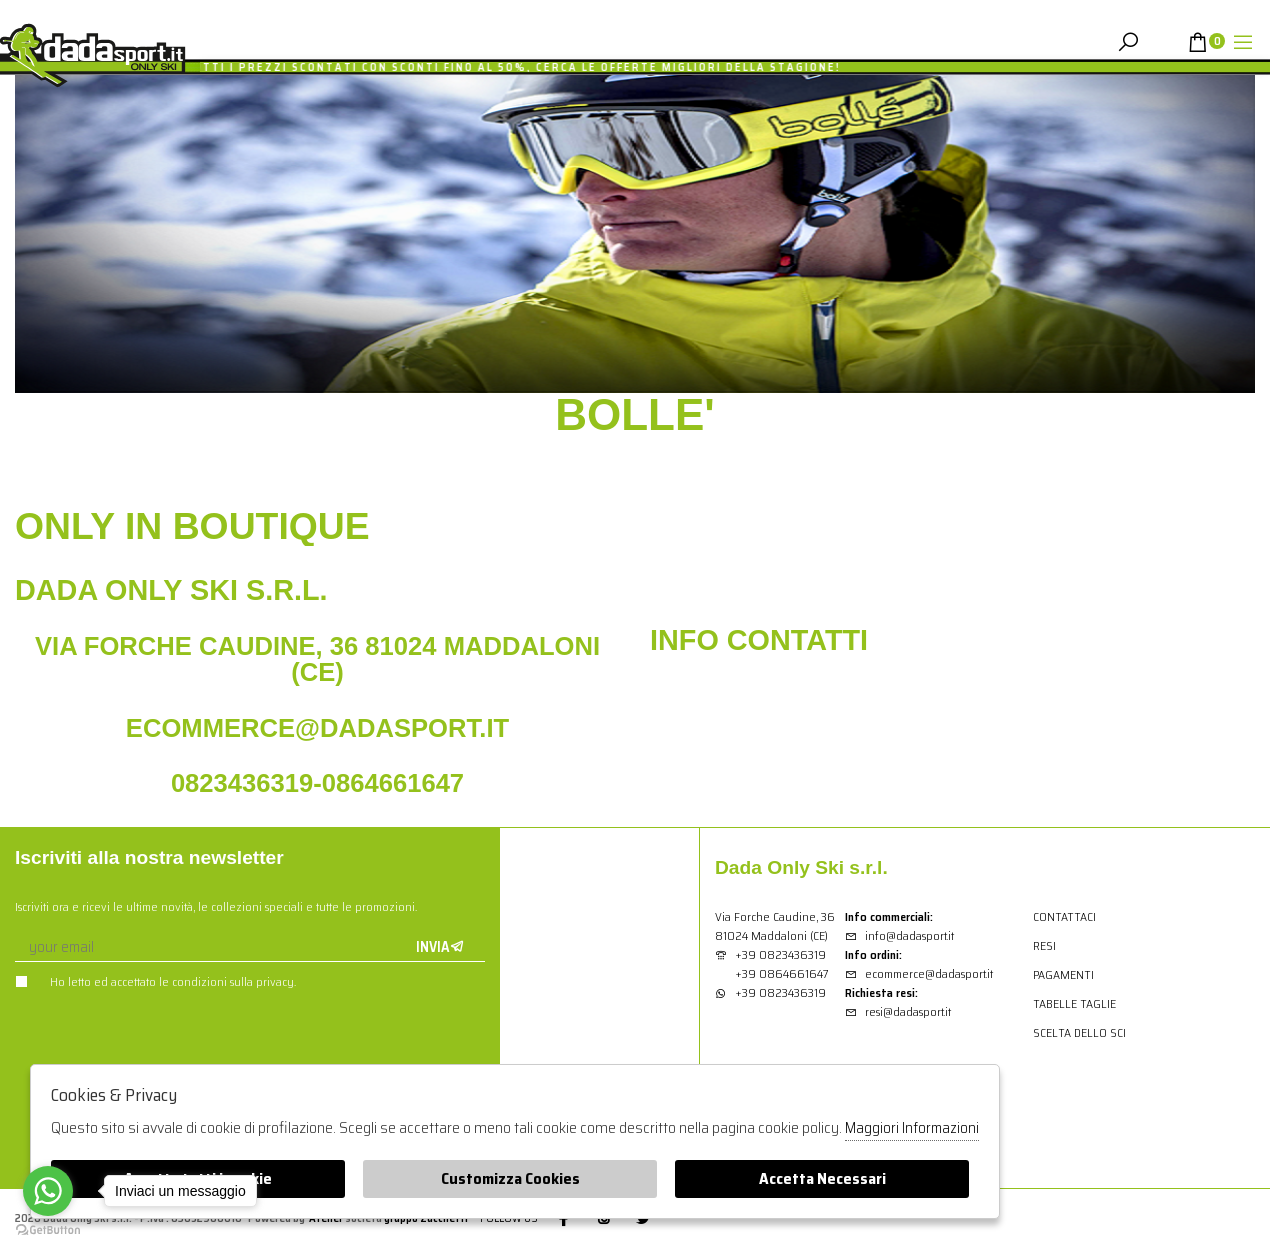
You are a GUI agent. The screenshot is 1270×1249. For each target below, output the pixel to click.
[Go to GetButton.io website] (48, 1229)
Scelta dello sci (1079, 1032)
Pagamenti (1063, 974)
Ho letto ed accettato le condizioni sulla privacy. (155, 981)
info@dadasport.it (899, 935)
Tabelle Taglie (1074, 1003)
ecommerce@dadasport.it (919, 973)
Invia (440, 947)
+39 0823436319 (780, 954)
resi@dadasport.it (898, 1011)
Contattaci (1064, 916)
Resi (1044, 945)
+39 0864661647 (782, 973)
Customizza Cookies (510, 1178)
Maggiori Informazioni (912, 1128)
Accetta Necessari (822, 1178)
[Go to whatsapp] (48, 1191)
